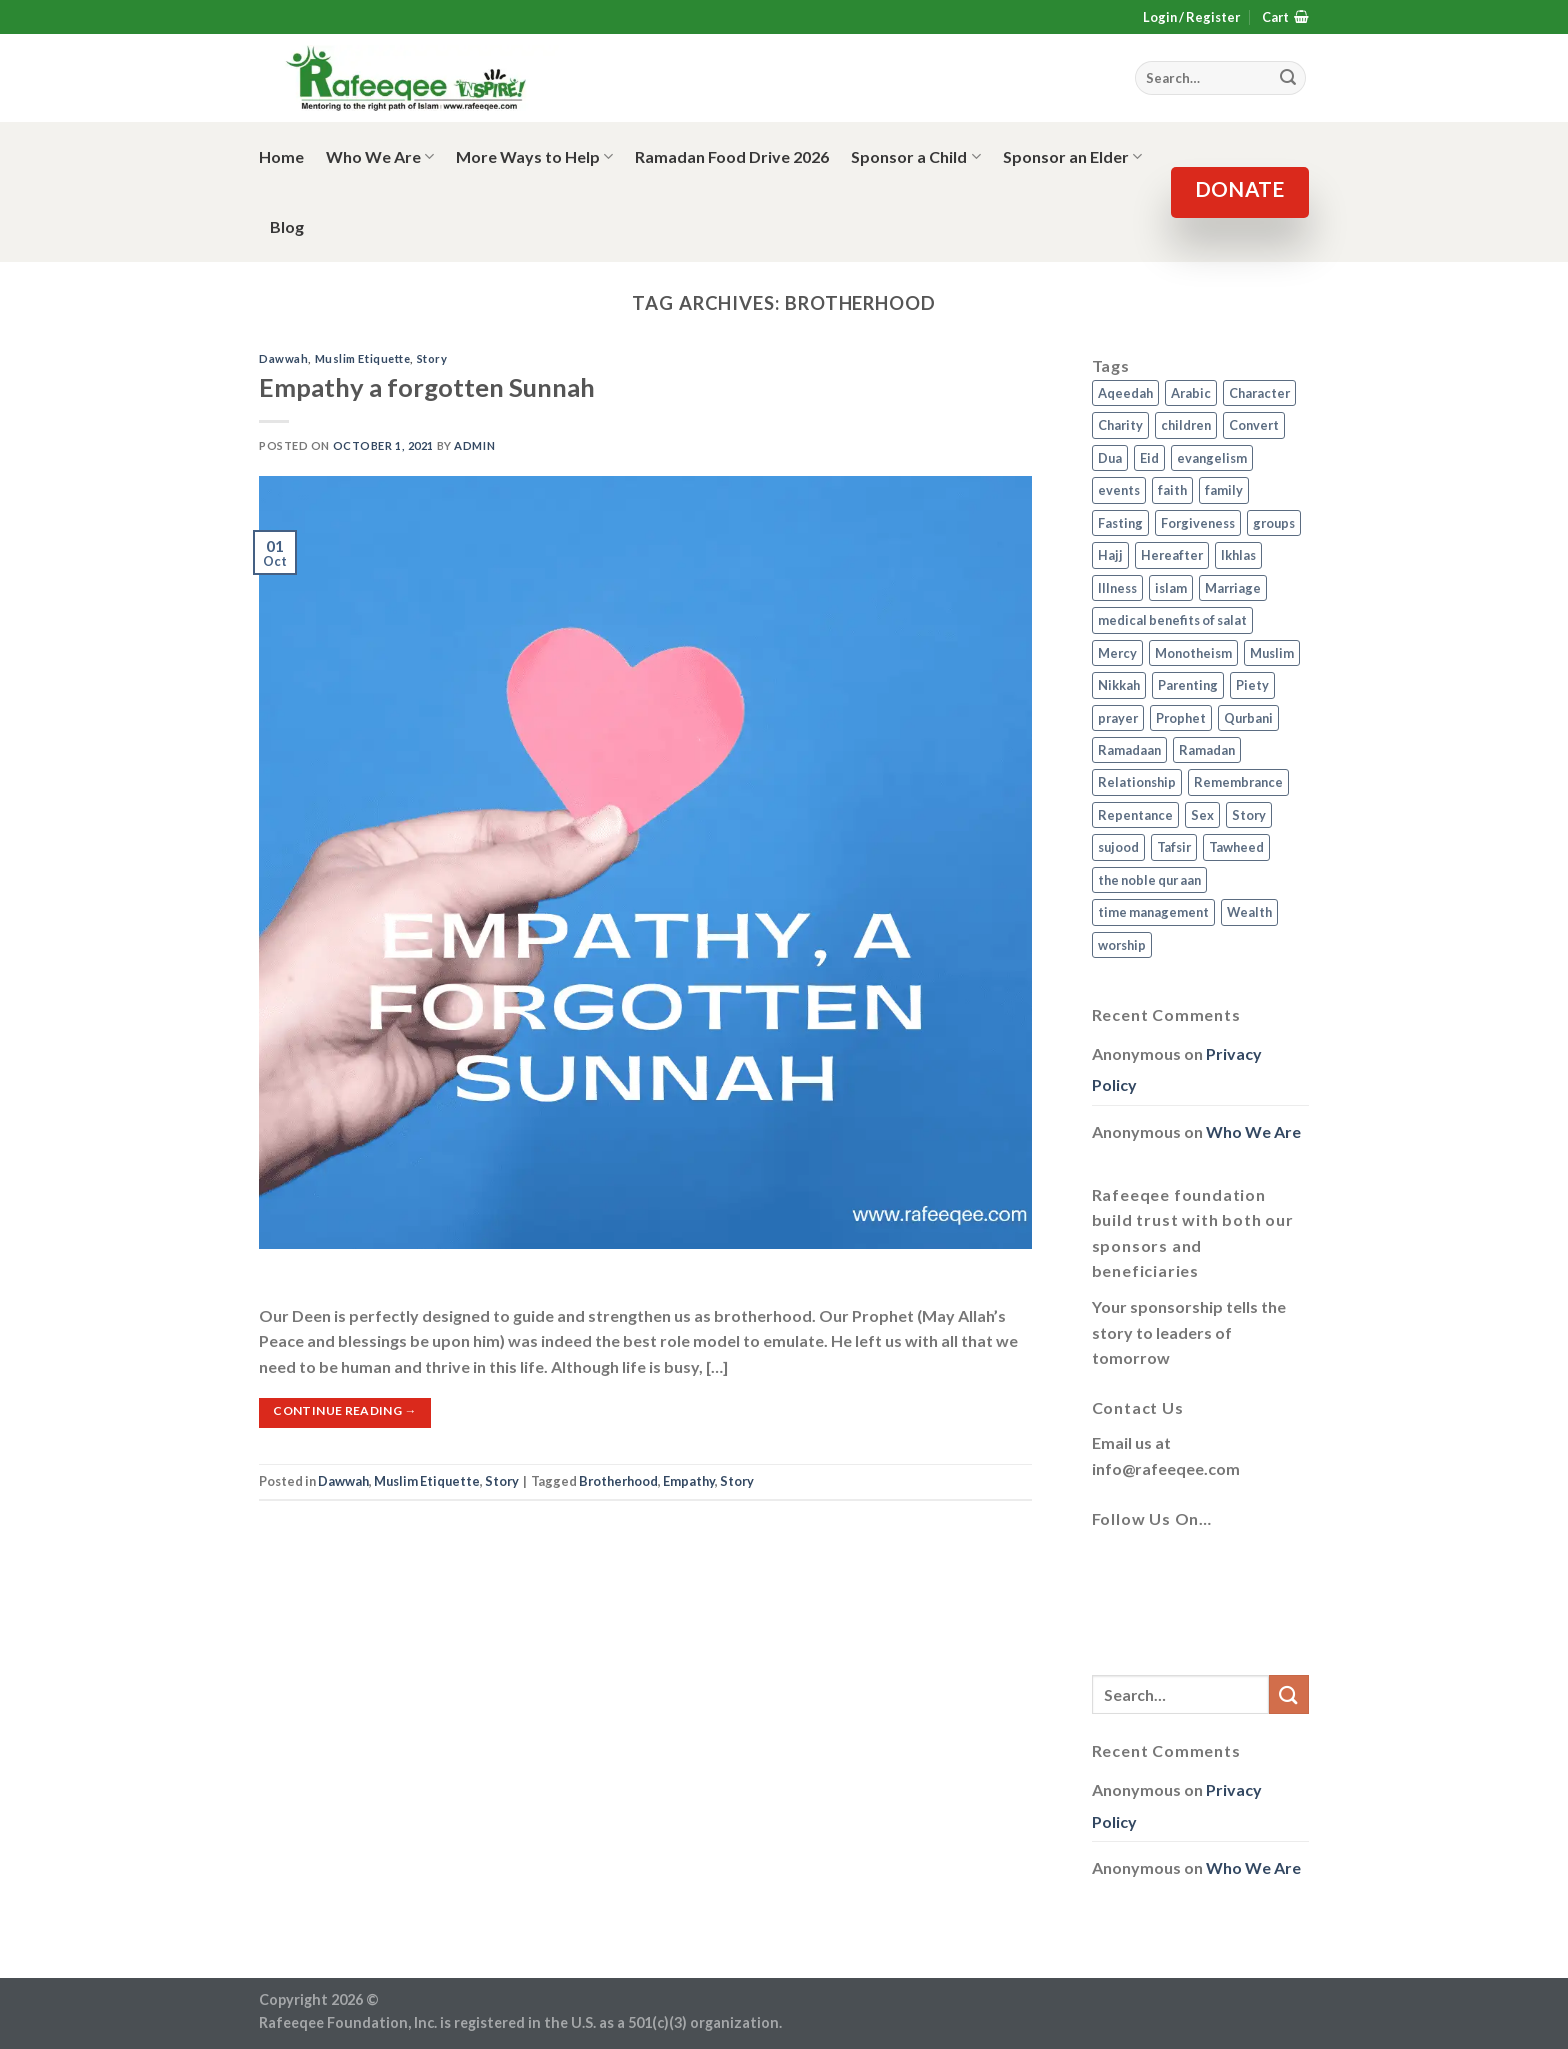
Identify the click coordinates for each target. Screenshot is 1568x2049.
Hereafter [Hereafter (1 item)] (1172, 555)
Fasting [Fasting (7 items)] (1120, 523)
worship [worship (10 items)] (1122, 945)
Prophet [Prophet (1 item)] (1181, 718)
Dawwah (283, 358)
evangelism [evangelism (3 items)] (1212, 458)
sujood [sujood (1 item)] (1118, 847)
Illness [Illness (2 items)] (1117, 588)
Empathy (689, 1481)
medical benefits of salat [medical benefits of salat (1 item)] (1172, 620)
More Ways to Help (534, 157)
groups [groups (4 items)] (1274, 523)
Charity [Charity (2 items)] (1120, 425)
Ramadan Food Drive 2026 (732, 156)
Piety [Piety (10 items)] (1252, 685)
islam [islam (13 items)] (1171, 588)
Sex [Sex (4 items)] (1202, 815)
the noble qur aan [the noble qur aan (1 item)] (1149, 880)
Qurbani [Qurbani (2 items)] (1248, 718)
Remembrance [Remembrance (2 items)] (1238, 782)
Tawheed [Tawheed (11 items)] (1236, 847)
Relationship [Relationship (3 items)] (1137, 782)
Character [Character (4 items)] (1259, 393)
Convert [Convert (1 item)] (1254, 425)
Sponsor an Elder (1072, 157)
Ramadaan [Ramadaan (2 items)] (1129, 750)
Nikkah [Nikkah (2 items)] (1119, 685)
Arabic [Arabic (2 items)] (1191, 393)
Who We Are (380, 157)
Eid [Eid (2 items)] (1149, 458)
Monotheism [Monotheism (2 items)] (1193, 653)
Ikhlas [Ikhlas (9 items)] (1238, 555)
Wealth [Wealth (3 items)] (1249, 912)
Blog (287, 226)
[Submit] (1289, 1694)
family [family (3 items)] (1224, 490)
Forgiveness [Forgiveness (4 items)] (1198, 523)
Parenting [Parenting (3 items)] (1188, 685)
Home (281, 156)
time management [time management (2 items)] (1153, 912)
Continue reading (345, 1410)
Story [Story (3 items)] (1249, 815)
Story (432, 358)
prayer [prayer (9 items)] (1118, 718)
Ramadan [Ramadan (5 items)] (1207, 750)
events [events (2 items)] (1119, 490)
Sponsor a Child (915, 157)
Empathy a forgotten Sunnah (427, 387)
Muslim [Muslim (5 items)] (1272, 653)
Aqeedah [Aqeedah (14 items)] (1125, 393)
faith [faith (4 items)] (1172, 490)
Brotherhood (618, 1481)
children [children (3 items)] (1186, 425)
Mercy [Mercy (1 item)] (1117, 653)
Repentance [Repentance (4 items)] (1135, 815)
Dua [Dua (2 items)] (1110, 458)
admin (474, 445)
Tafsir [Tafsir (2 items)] (1174, 847)
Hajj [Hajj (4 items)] (1110, 555)
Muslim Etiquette (363, 358)
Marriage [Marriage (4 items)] (1233, 588)
